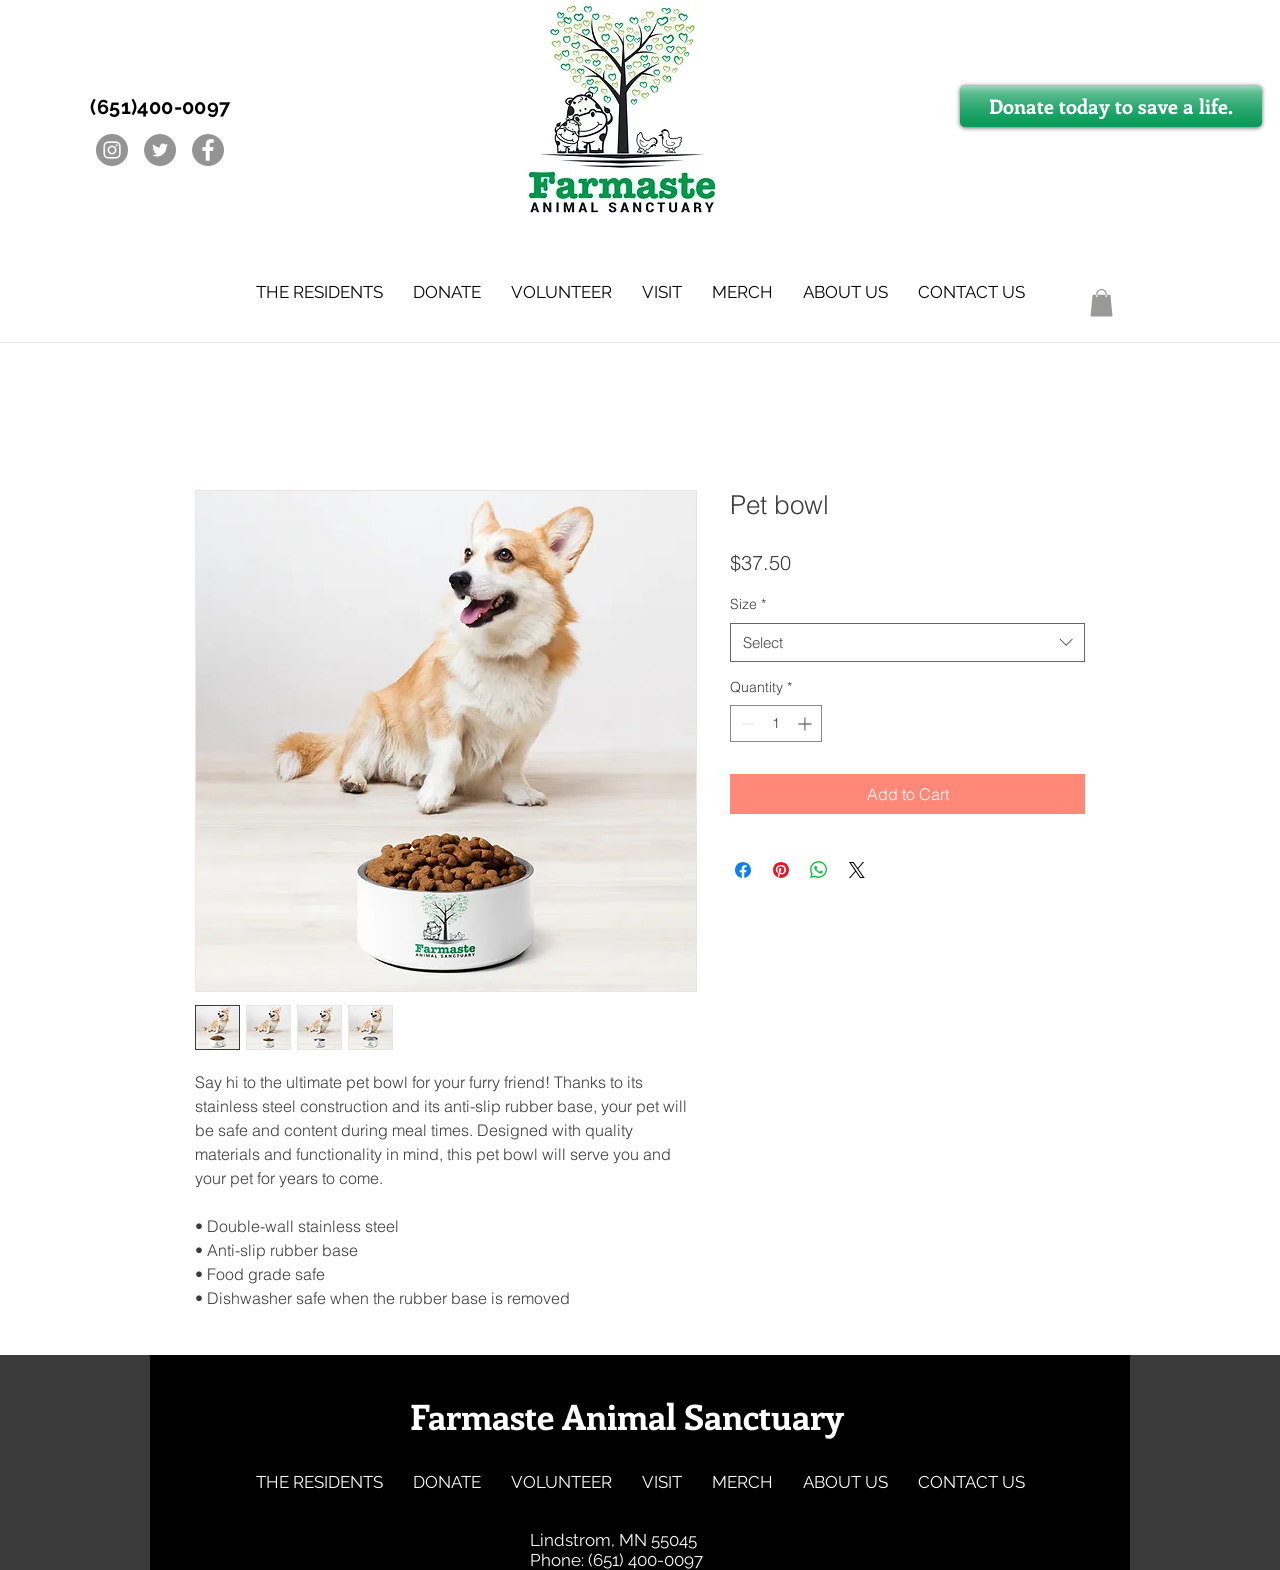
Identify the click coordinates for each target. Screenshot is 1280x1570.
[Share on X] (857, 870)
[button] (319, 292)
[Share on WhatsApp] (819, 870)
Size (748, 604)
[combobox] (907, 642)
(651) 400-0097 (645, 1560)
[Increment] (806, 723)
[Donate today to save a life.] (1111, 106)
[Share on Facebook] (743, 870)
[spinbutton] (776, 723)
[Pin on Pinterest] (781, 870)
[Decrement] (745, 723)
